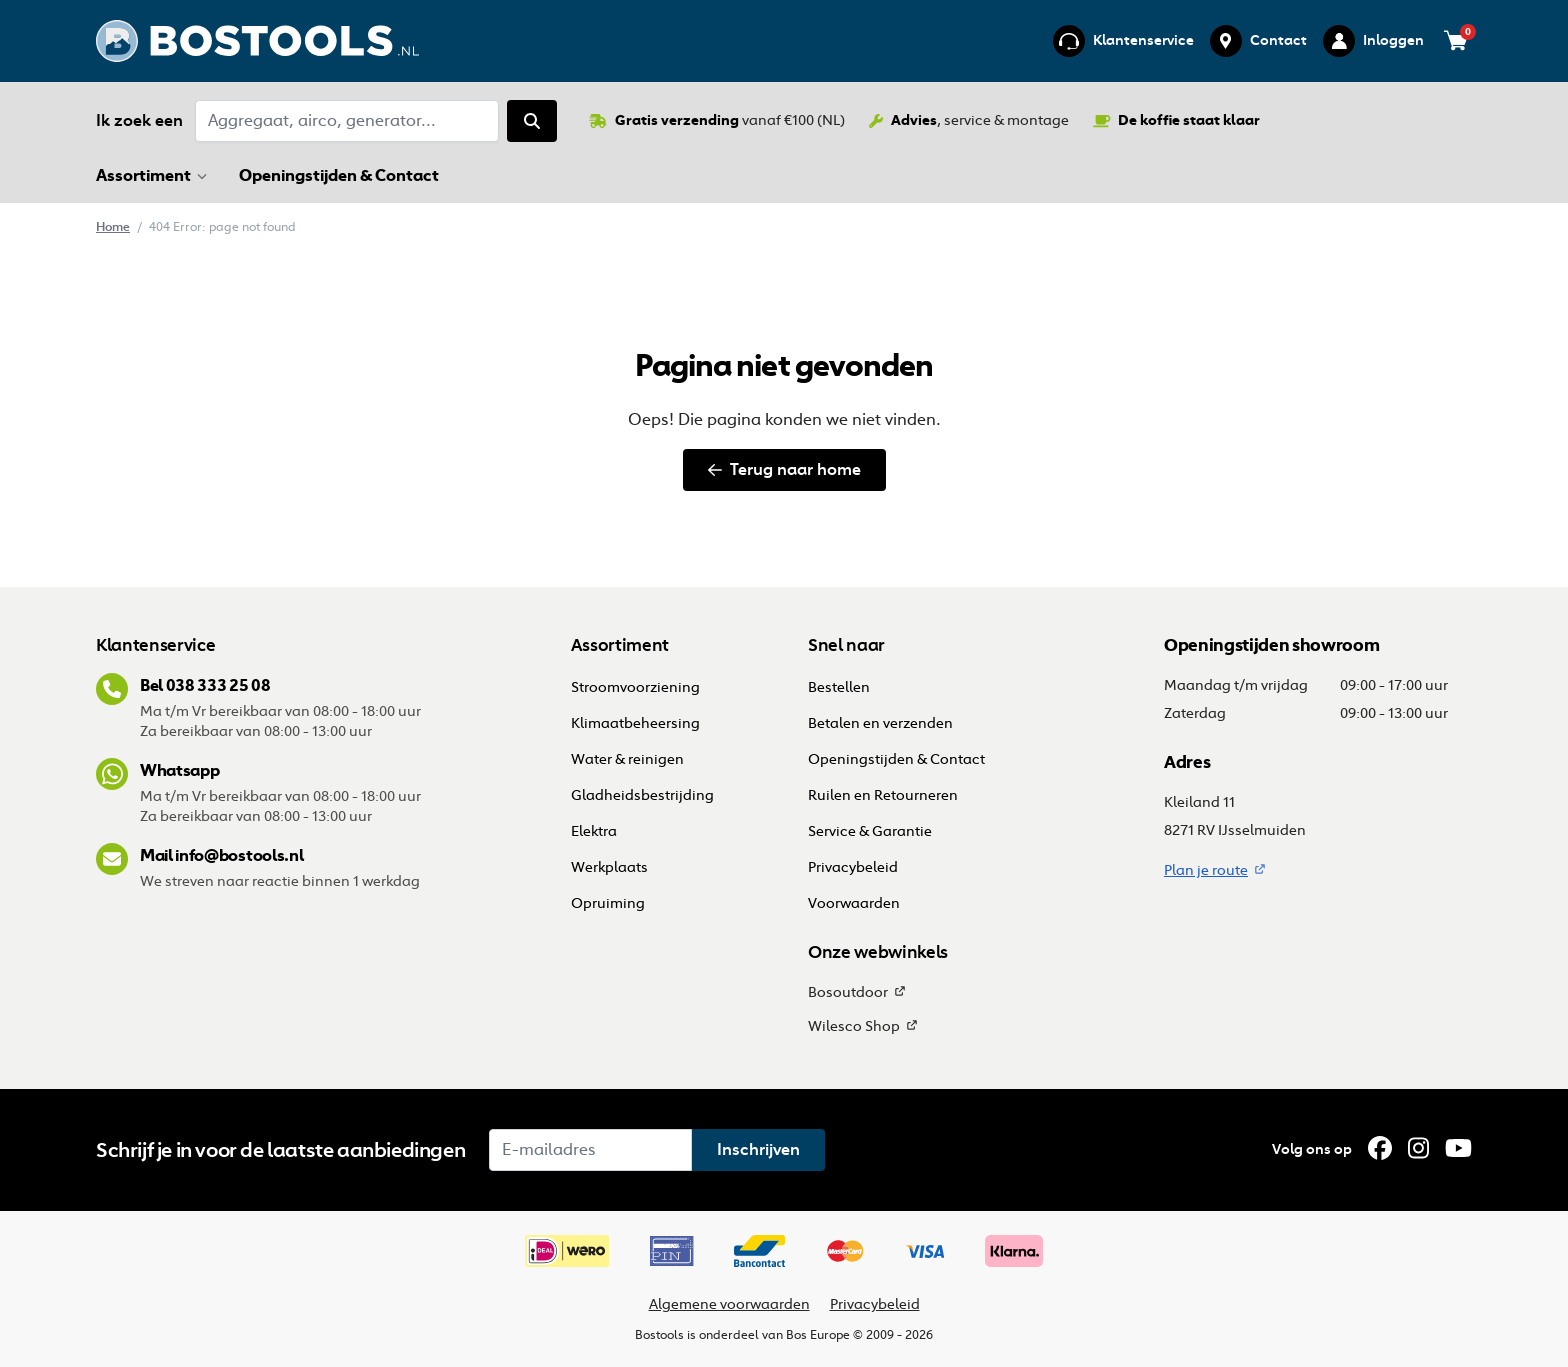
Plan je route (1206, 870)
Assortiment (143, 175)
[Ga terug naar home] (257, 41)
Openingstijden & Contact (340, 175)
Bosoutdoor (848, 992)
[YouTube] (1458, 1148)
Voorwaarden (854, 903)
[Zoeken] (532, 121)
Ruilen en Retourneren (883, 795)
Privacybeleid (853, 867)
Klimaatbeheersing (635, 723)
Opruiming (608, 903)
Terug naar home (784, 469)
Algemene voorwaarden (729, 1304)
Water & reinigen (627, 759)
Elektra (594, 831)
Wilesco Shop (854, 1026)
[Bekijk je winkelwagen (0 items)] (1456, 41)
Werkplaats (609, 867)
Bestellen (840, 687)
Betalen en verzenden (880, 723)
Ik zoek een (139, 120)
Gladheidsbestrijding (642, 795)
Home (113, 226)
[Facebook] (1380, 1148)
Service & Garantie (870, 831)
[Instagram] (1418, 1148)
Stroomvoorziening (635, 687)
